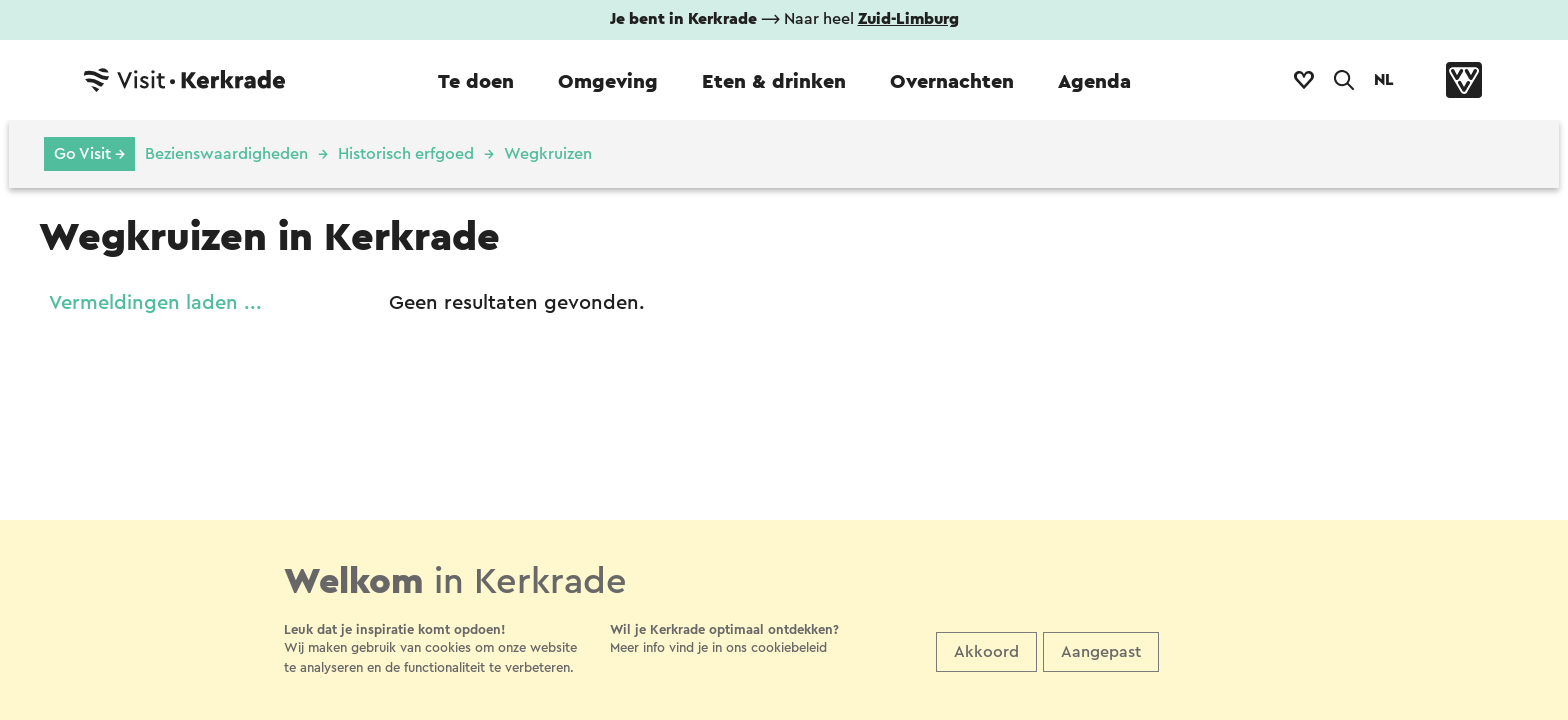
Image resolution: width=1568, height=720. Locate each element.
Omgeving (608, 82)
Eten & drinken (774, 82)
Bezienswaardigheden (226, 154)
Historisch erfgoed (406, 154)
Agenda (1094, 82)
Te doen (476, 82)
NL (1384, 80)
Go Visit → (89, 154)
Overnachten (952, 82)
